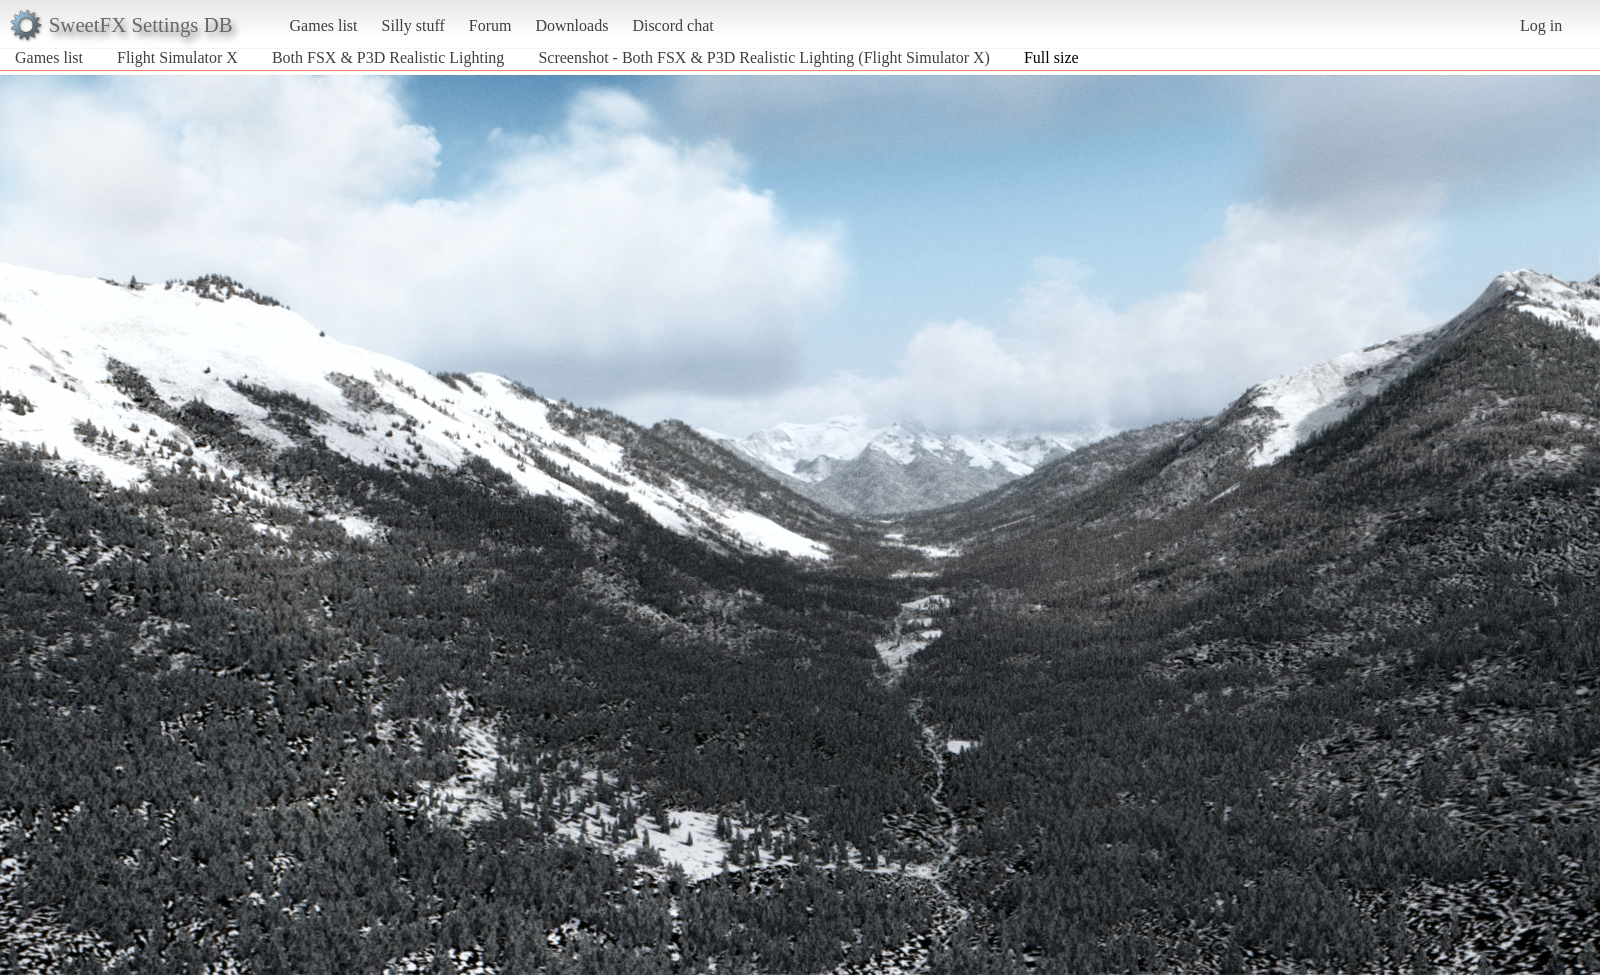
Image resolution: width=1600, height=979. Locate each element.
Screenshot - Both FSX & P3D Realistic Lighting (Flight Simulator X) (764, 57)
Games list (324, 25)
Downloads (571, 25)
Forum (490, 25)
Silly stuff (413, 25)
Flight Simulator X (177, 57)
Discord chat (672, 25)
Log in (1541, 25)
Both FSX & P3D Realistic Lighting (388, 57)
